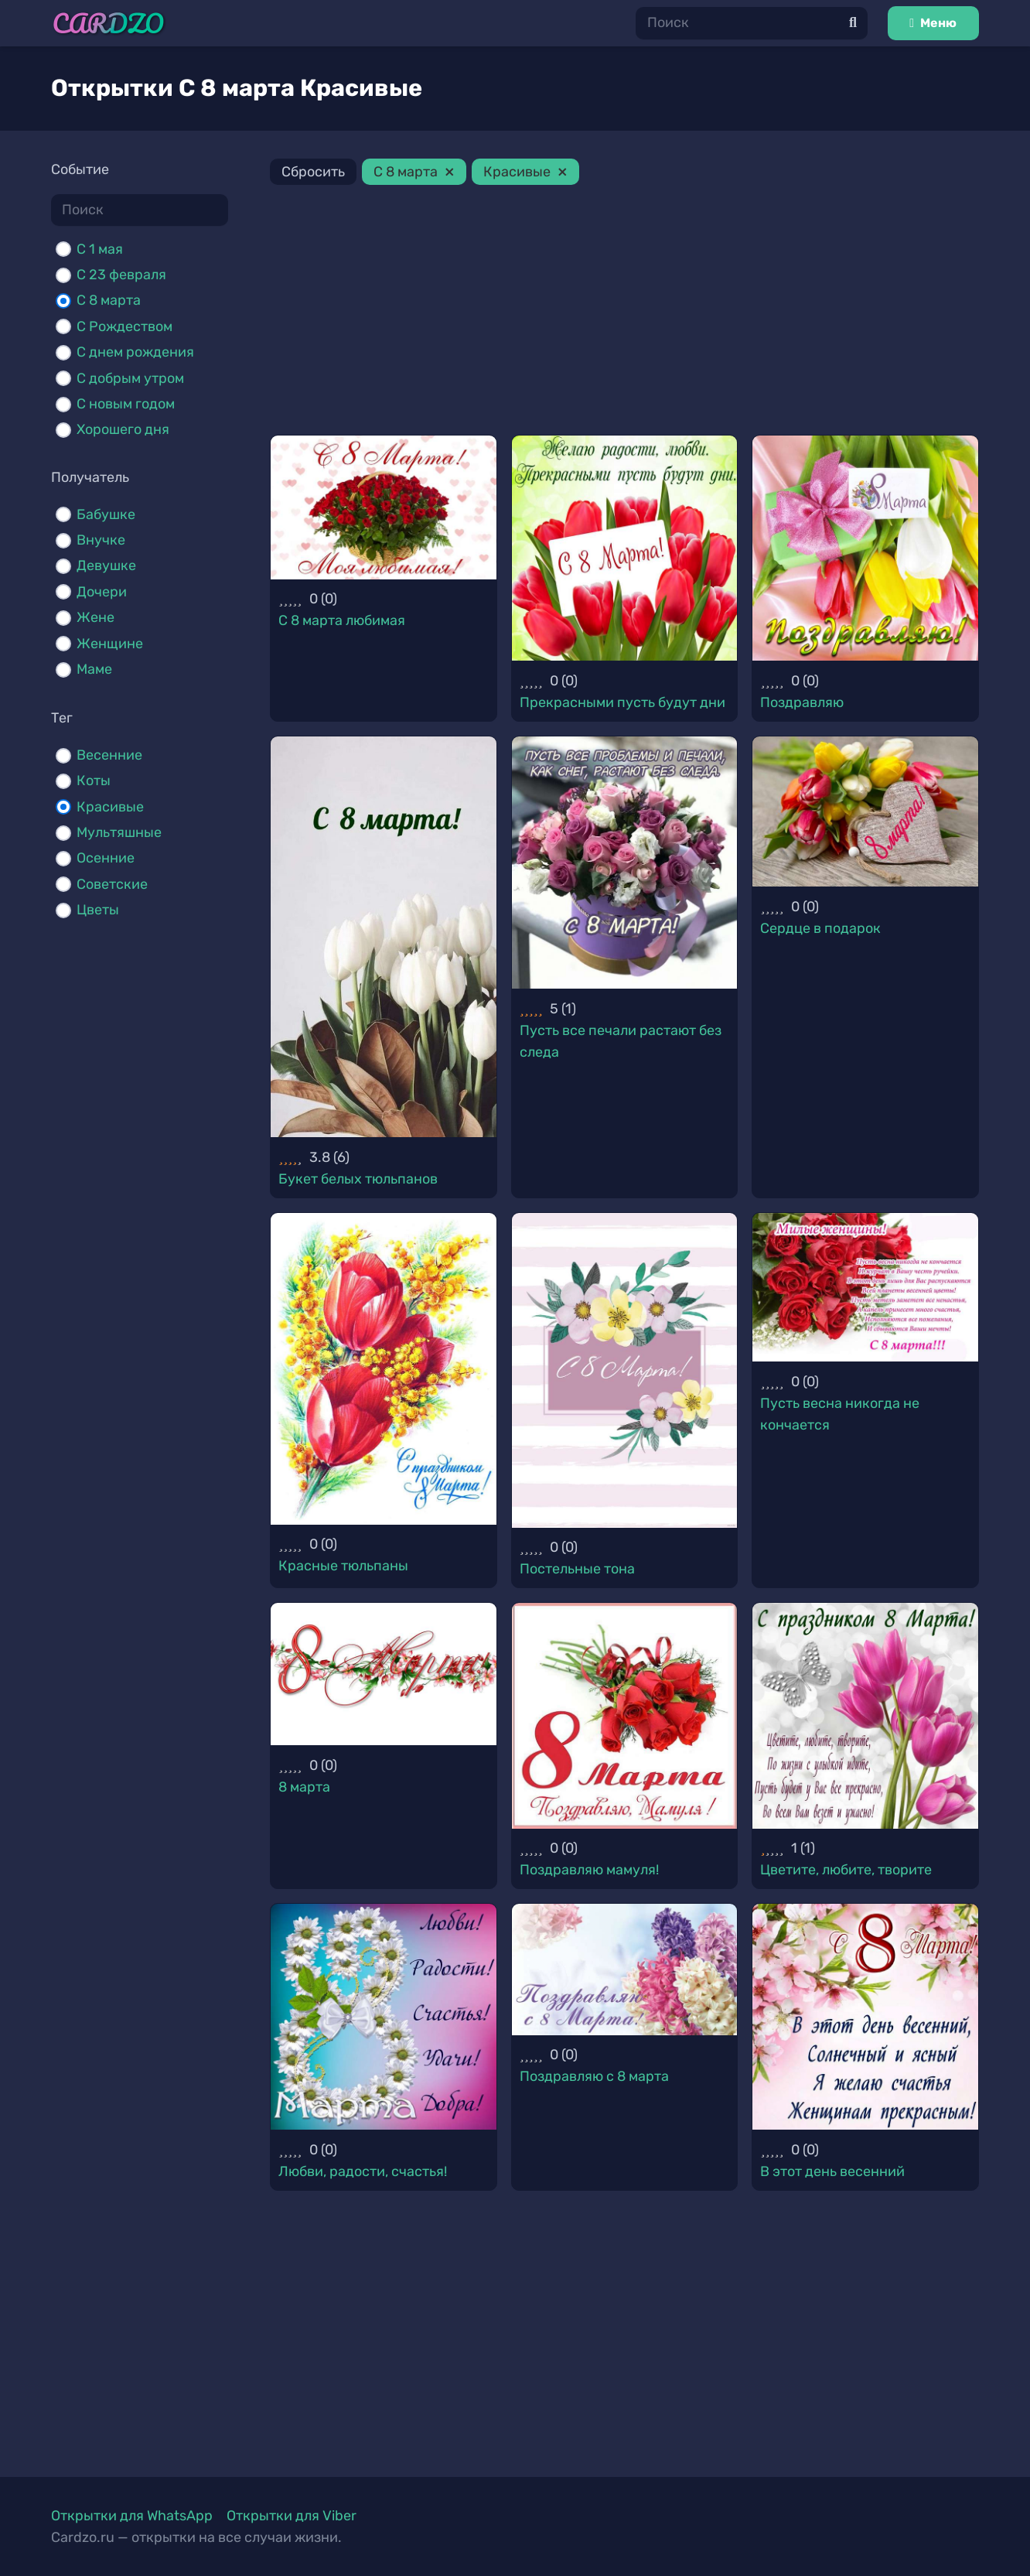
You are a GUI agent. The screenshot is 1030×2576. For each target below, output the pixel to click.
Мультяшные (119, 832)
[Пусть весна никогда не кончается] (865, 1287)
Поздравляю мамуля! (589, 1869)
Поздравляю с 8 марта (594, 2076)
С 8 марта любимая (341, 620)
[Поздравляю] (865, 548)
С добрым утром (130, 378)
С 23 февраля (121, 274)
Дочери (102, 591)
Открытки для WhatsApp (132, 2515)
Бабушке (106, 514)
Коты (94, 780)
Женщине (110, 643)
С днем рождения (135, 351)
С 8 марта (109, 300)
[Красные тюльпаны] (383, 1369)
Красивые (110, 806)
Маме (94, 669)
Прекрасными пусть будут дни (622, 702)
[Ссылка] (108, 23)
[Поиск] (752, 23)
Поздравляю (802, 702)
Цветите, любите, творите (846, 1869)
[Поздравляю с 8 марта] (625, 1969)
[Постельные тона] (625, 1370)
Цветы (98, 909)
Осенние (106, 857)
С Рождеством (124, 326)
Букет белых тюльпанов (358, 1178)
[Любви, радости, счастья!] (383, 2017)
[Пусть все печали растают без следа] (625, 862)
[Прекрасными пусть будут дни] (625, 548)
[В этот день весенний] (865, 2017)
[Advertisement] (624, 312)
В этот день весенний (832, 2171)
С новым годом (126, 403)
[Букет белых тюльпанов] (383, 936)
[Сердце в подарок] (865, 811)
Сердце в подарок (820, 928)
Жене (95, 617)
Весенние (109, 755)
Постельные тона (577, 1568)
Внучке (101, 539)
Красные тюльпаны (343, 1565)
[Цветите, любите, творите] (865, 1716)
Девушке (106, 565)
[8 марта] (383, 1674)
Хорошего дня (123, 429)
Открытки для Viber (291, 2515)
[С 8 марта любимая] (383, 507)
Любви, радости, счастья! (362, 2171)
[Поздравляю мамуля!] (625, 1716)
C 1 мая (100, 249)
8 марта (304, 1786)
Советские (112, 884)
